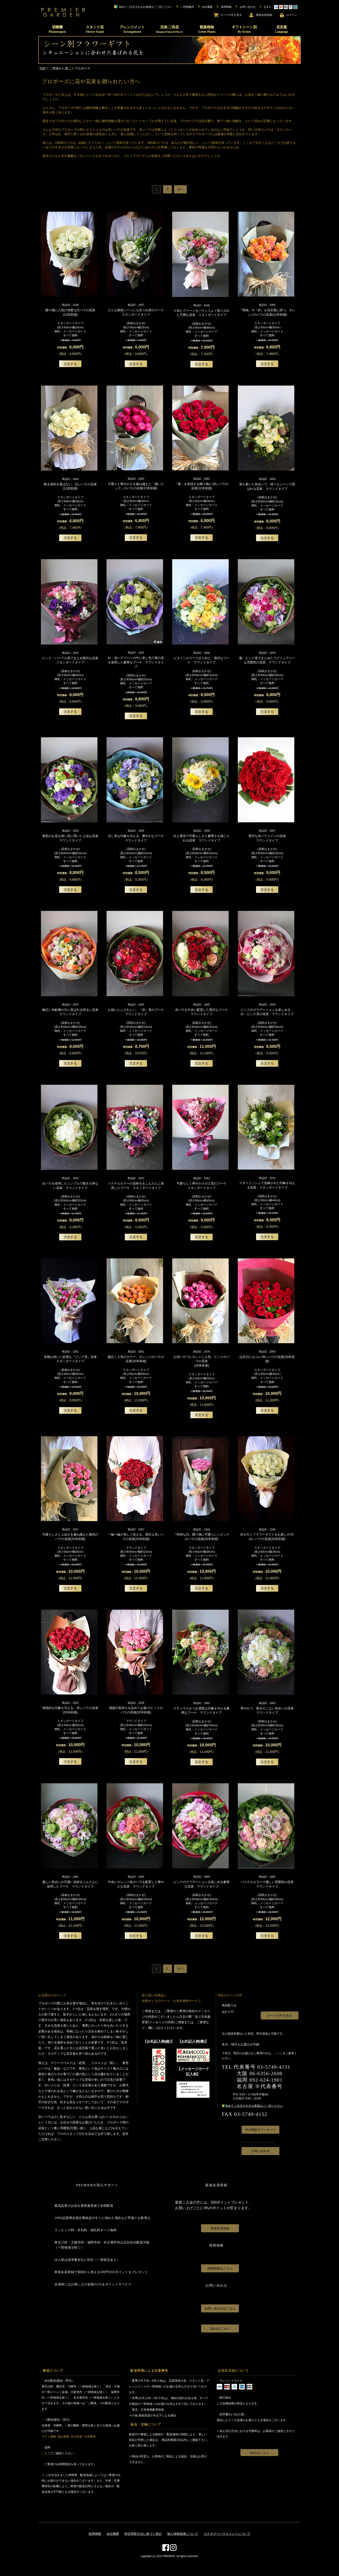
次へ (180, 189)
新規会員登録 (220, 2228)
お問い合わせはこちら (220, 2308)
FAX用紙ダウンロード (260, 2129)
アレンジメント (132, 29)
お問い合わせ (260, 2151)
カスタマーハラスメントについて (227, 2533)
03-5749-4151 (274, 2067)
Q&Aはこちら (220, 2328)
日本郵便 (90, 2436)
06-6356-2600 (265, 2073)
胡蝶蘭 (57, 29)
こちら (278, 2053)
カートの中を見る (279, 2015)
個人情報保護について (182, 2533)
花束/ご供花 (169, 29)
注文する (70, 364)
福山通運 (63, 2436)
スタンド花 (95, 29)
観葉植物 (207, 29)
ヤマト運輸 (49, 2436)
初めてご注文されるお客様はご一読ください (254, 2105)
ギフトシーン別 (244, 29)
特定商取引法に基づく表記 (143, 2533)
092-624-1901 (265, 2080)
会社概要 (113, 2533)
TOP (42, 68)
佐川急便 (76, 2436)
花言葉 (281, 29)
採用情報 (95, 2533)
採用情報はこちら (220, 2268)
